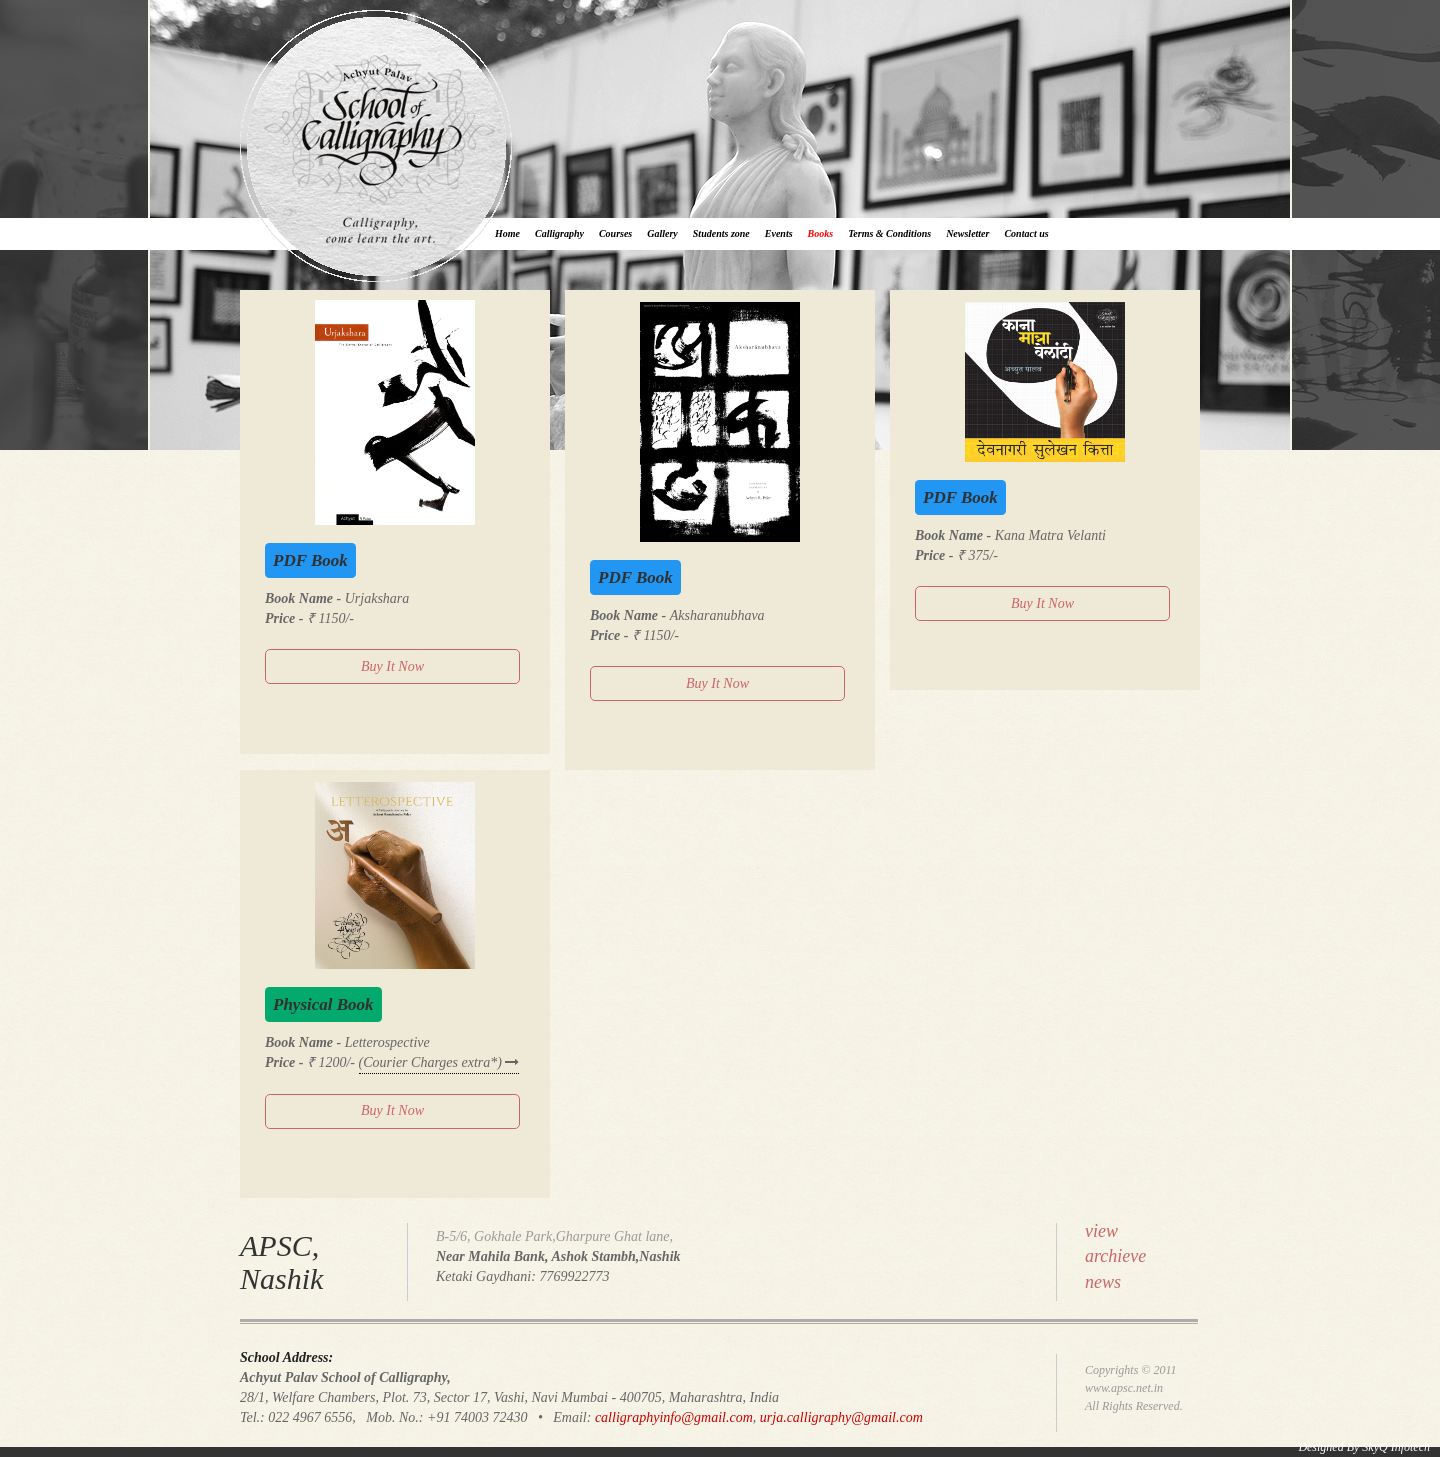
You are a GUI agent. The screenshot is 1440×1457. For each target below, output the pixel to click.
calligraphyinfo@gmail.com (674, 1417)
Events (779, 233)
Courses (615, 233)
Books (821, 233)
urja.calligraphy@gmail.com (841, 1417)
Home (507, 233)
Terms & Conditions (889, 233)
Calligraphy (559, 233)
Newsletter (967, 233)
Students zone (721, 233)
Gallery (662, 233)
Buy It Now (392, 666)
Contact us (1026, 233)
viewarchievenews (1115, 1256)
